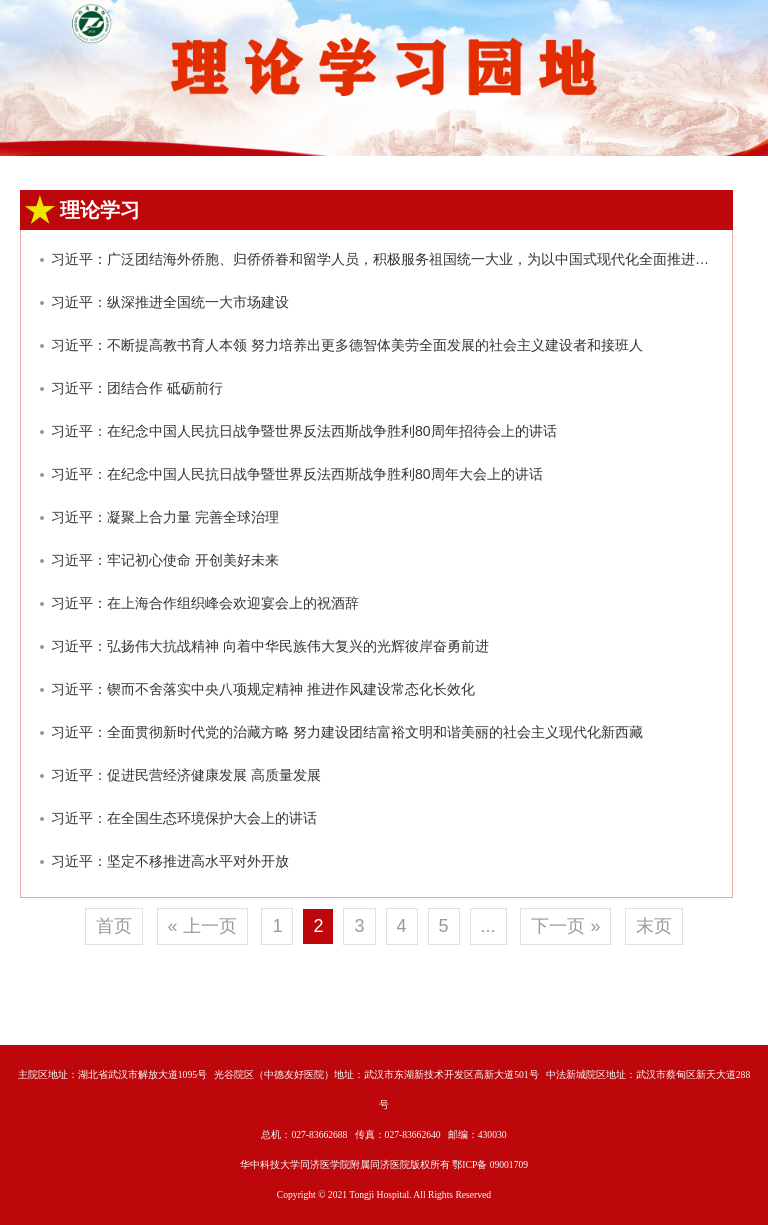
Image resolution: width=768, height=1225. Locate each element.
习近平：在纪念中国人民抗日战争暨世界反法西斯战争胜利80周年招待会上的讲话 (304, 431)
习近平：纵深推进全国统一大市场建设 (170, 302)
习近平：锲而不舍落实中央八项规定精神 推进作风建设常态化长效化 (263, 689)
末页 (654, 926)
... (488, 926)
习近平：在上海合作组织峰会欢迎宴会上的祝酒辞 (205, 603)
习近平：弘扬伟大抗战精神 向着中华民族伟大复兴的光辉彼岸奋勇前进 (270, 646)
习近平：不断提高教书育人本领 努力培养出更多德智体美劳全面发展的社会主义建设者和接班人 (347, 345)
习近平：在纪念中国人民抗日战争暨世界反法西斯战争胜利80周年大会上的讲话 (297, 474)
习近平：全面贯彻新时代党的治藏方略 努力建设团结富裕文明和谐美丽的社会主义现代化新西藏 (347, 732)
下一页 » (565, 926)
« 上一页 (202, 926)
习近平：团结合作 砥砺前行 (137, 388)
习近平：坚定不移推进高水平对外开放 (170, 861)
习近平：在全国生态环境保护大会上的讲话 (184, 818)
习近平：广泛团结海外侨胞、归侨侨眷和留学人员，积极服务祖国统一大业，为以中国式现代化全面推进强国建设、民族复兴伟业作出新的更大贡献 (385, 259)
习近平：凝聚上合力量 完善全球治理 (165, 517)
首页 (114, 926)
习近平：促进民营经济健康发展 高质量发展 (186, 775)
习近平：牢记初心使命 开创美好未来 (165, 560)
